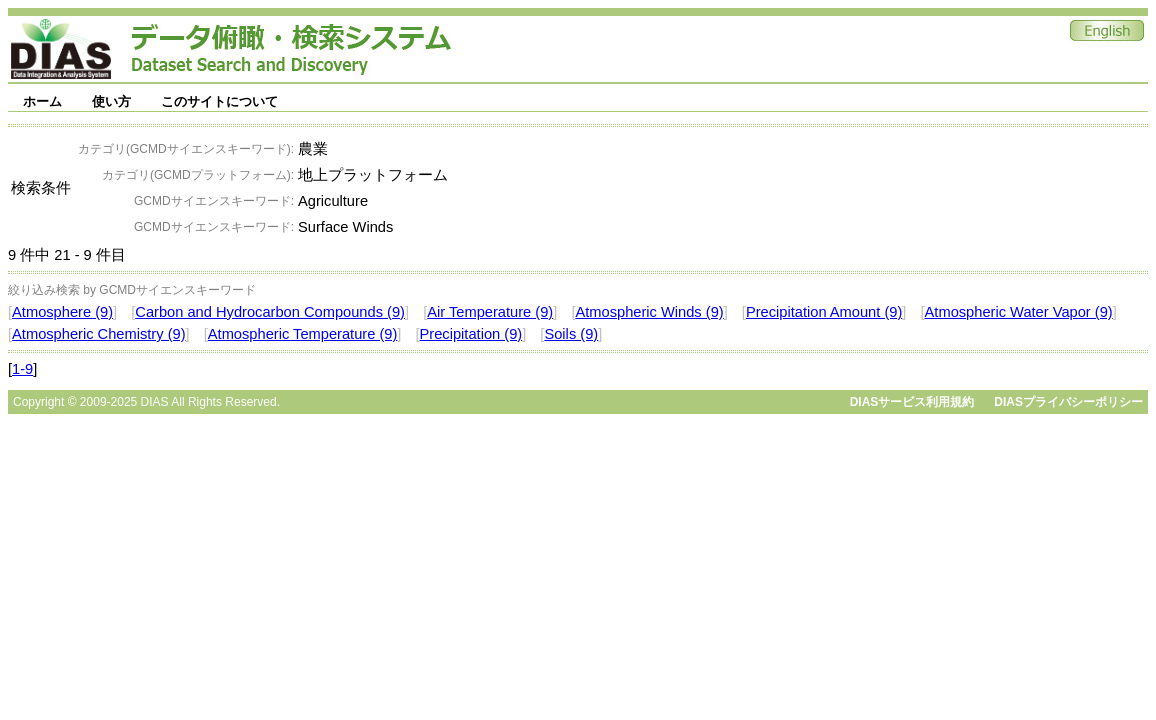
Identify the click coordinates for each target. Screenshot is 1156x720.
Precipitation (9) (471, 334)
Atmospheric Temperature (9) (303, 334)
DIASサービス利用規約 (912, 402)
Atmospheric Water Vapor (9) (1019, 312)
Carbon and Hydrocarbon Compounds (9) (270, 312)
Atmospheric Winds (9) (649, 312)
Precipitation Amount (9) (824, 312)
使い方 (111, 101)
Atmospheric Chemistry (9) (98, 334)
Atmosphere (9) (62, 312)
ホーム (42, 101)
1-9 (22, 369)
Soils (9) (571, 334)
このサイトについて (219, 101)
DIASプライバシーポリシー (1068, 402)
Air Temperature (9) (490, 312)
